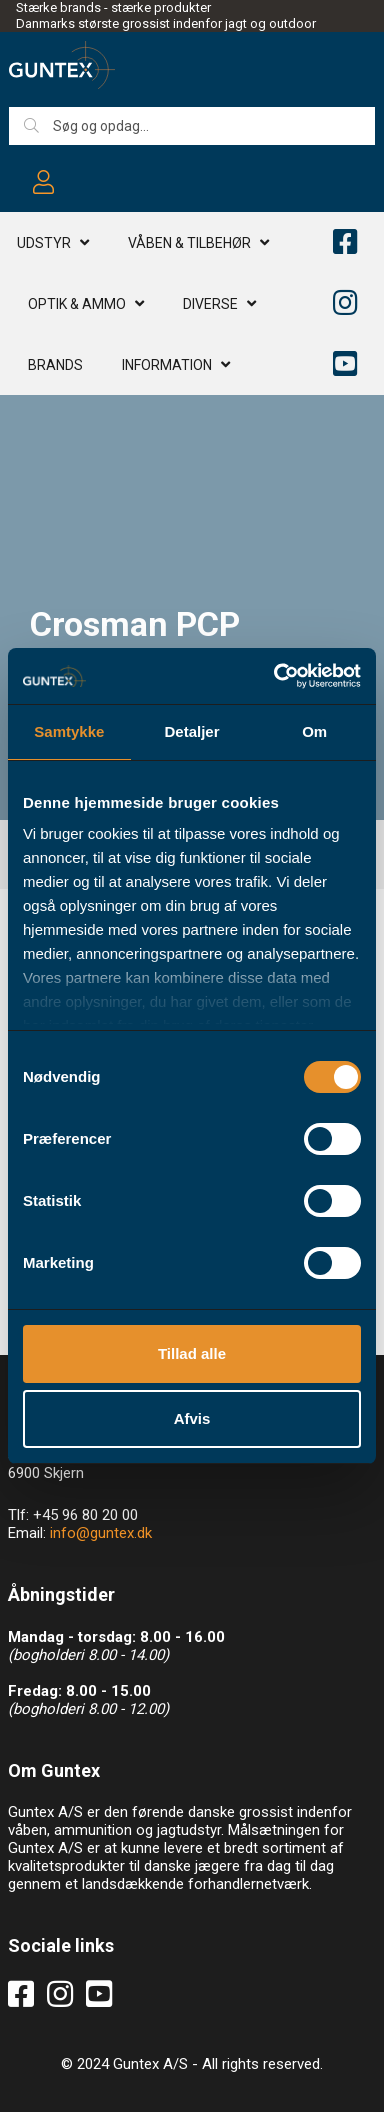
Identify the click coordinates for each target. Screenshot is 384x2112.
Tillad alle (192, 1353)
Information (167, 365)
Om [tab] (314, 731)
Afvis (192, 1418)
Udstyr (44, 243)
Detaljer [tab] (191, 731)
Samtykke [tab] (69, 731)
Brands (55, 365)
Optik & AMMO (77, 304)
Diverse (210, 304)
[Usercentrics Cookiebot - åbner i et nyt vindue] (275, 676)
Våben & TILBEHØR (189, 243)
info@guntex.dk (101, 1533)
